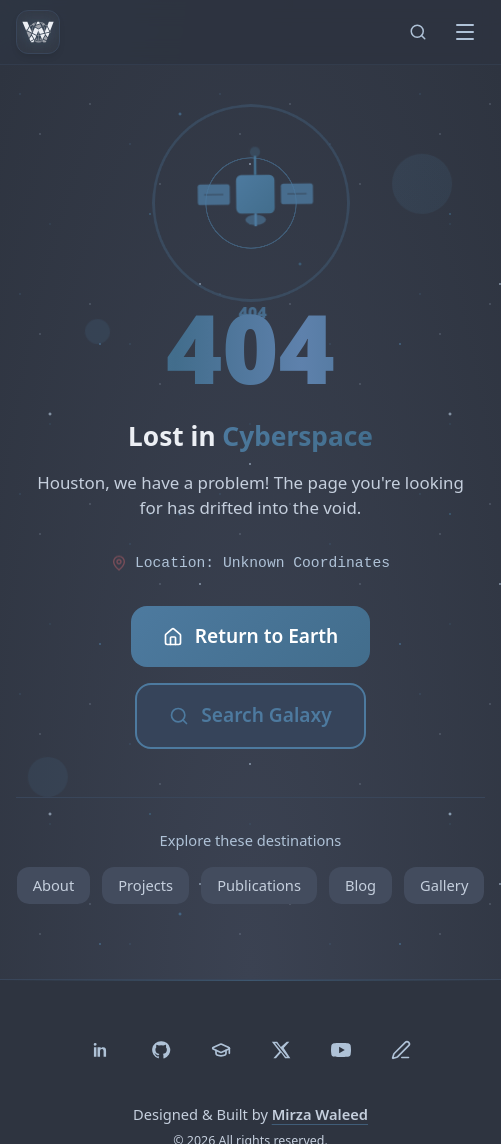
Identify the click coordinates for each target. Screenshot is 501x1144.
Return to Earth (251, 636)
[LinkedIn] (101, 1050)
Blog (360, 885)
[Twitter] (281, 1050)
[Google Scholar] (221, 1050)
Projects (145, 885)
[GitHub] (161, 1050)
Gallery (444, 885)
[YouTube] (341, 1050)
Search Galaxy (250, 715)
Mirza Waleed (320, 1114)
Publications (259, 885)
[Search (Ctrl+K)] (418, 32)
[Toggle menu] (465, 32)
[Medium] (401, 1050)
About (54, 885)
